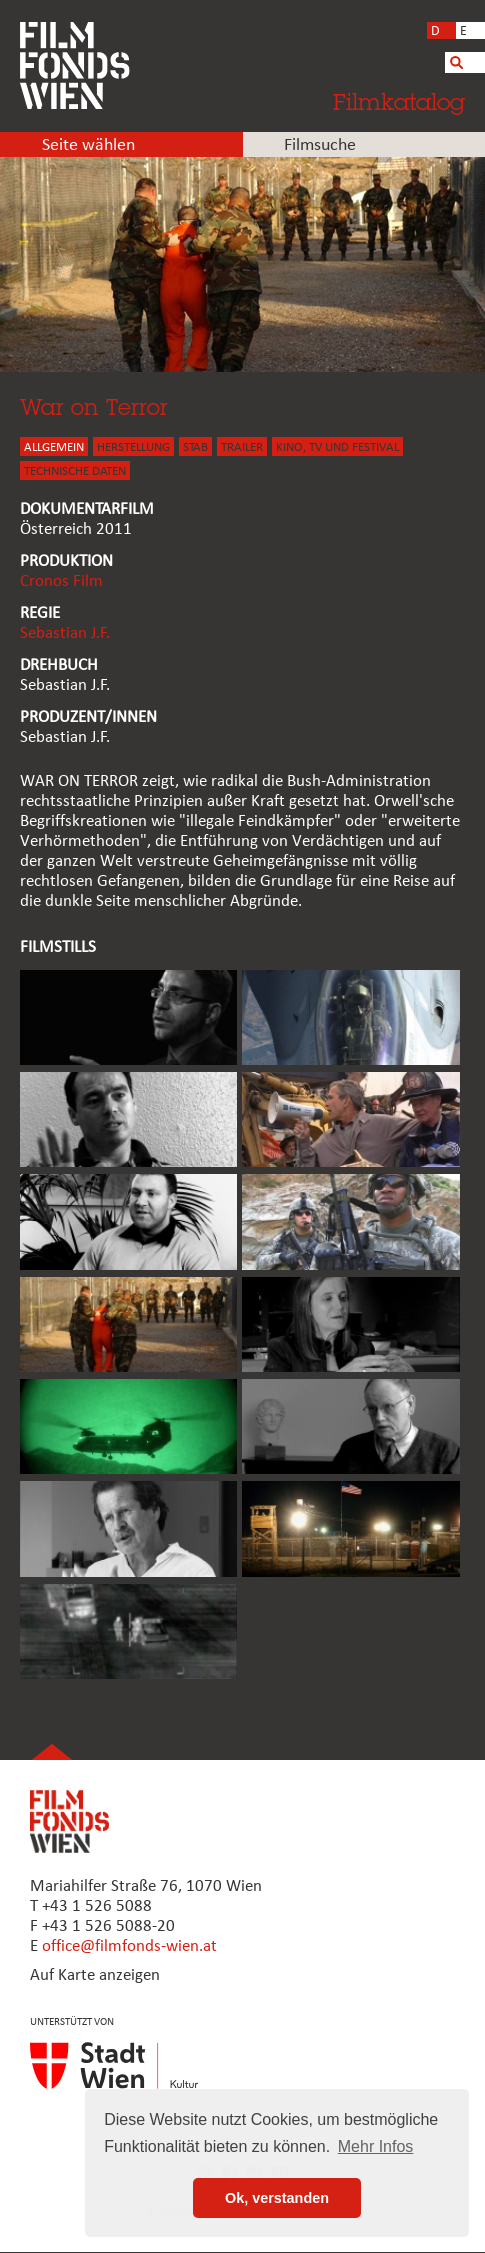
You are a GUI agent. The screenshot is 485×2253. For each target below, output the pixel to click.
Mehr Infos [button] (376, 2146)
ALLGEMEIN (54, 447)
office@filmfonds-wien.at (129, 1946)
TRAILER (242, 447)
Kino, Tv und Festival (337, 447)
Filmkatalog (399, 101)
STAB (195, 447)
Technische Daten (75, 471)
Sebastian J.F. (65, 633)
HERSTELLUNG (133, 447)
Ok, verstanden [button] (277, 2198)
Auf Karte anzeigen (95, 1975)
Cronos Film (61, 581)
